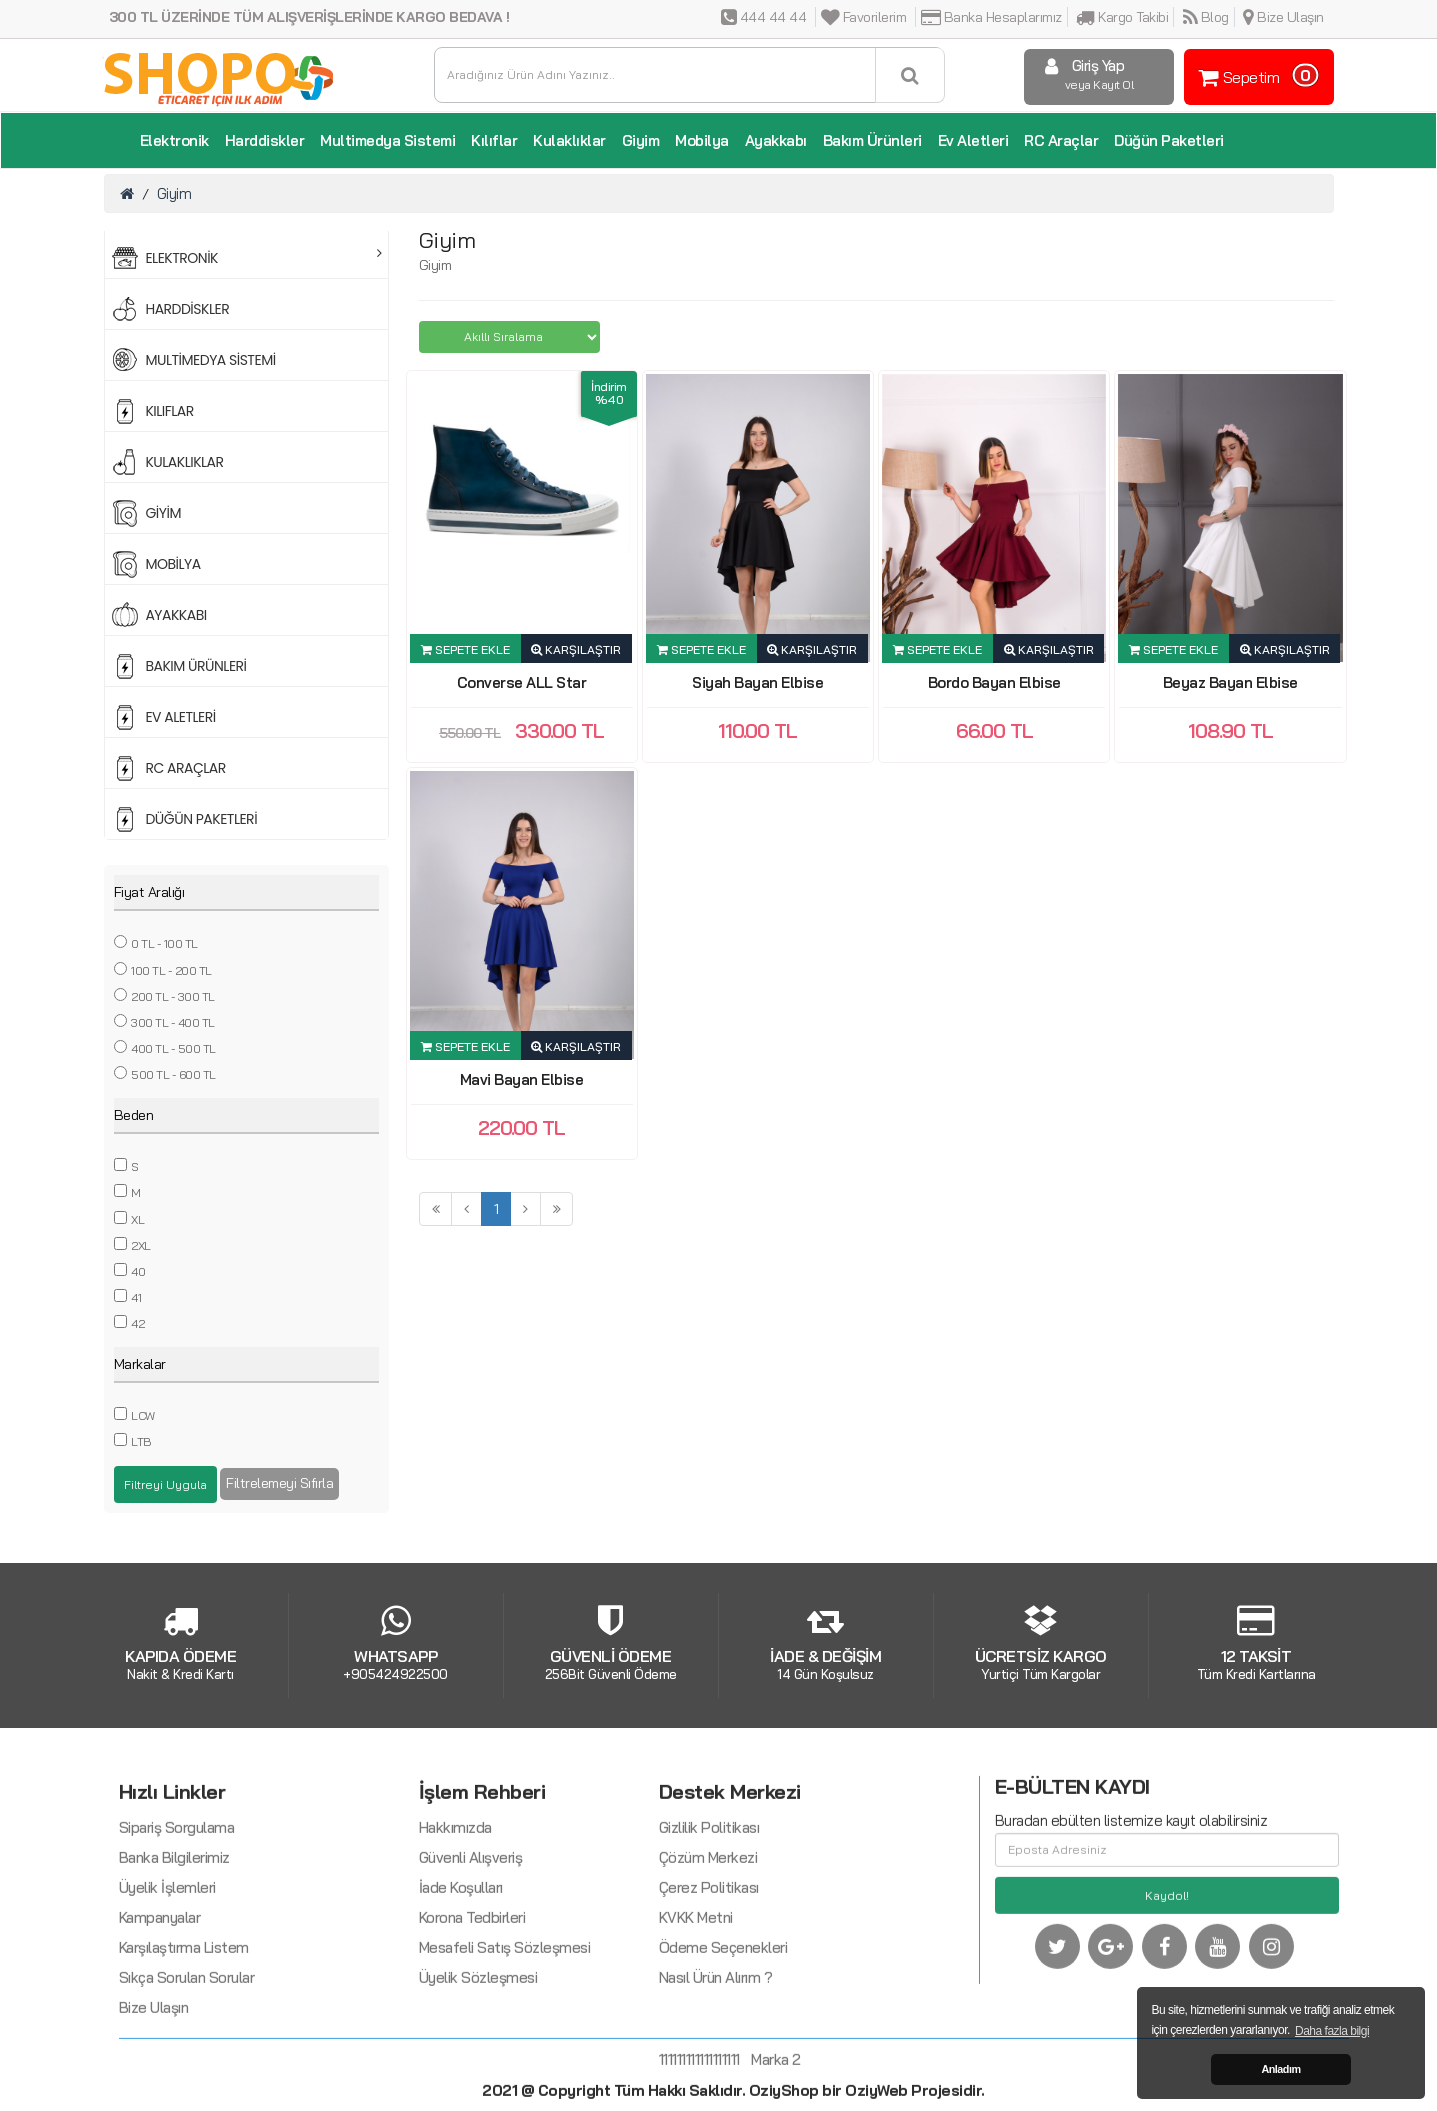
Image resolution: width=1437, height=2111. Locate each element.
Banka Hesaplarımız (991, 17)
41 (136, 1297)
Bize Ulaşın (1283, 17)
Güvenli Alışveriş (471, 1953)
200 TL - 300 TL (173, 996)
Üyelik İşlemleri (167, 1983)
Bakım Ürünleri (872, 140)
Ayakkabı (776, 140)
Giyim (641, 140)
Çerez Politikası (709, 1983)
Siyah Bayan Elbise (757, 682)
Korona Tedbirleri (472, 2013)
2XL (141, 1245)
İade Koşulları (461, 1983)
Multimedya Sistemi (387, 140)
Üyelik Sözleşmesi (478, 2073)
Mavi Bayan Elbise (522, 1079)
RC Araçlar (1061, 140)
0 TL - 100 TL (164, 943)
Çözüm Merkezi (708, 1953)
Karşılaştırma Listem (184, 2043)
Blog (1206, 17)
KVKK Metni (696, 2013)
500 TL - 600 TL (173, 1074)
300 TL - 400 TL (173, 1022)
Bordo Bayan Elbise (994, 682)
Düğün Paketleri (1169, 140)
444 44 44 (764, 17)
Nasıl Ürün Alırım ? (716, 2073)
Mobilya (702, 140)
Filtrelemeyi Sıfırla (279, 1483)
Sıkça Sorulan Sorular (187, 2073)
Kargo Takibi (1122, 17)
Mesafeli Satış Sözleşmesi (505, 2043)
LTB (141, 1441)
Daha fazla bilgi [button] (1332, 2031)
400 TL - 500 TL (173, 1048)
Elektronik (174, 140)
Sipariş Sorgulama (177, 1923)
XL (137, 1219)
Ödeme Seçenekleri (723, 2043)
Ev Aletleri (973, 140)
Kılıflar (494, 140)
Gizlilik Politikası (709, 1923)
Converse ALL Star (522, 682)
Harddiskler (265, 140)
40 (138, 1271)
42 (137, 1323)
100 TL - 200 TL (171, 970)
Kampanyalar (160, 2013)
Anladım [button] (1280, 2069)
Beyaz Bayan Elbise (1230, 682)
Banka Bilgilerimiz (174, 1953)
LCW (143, 1415)
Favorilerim (864, 17)
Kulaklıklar (569, 140)
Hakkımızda (455, 1923)
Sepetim (1256, 75)
